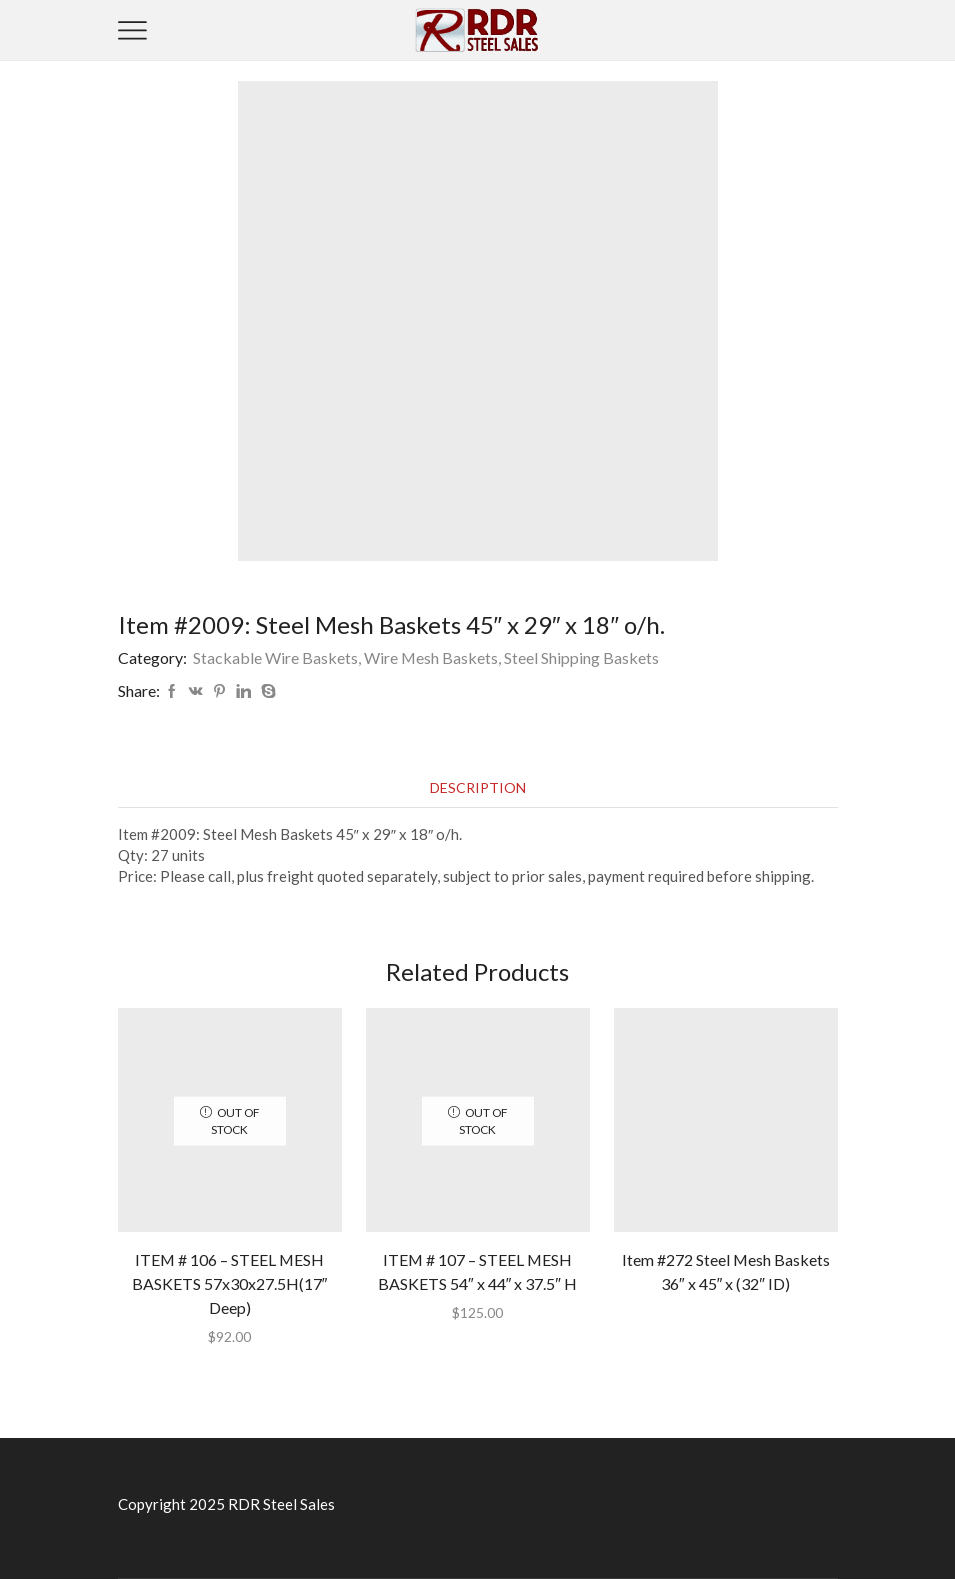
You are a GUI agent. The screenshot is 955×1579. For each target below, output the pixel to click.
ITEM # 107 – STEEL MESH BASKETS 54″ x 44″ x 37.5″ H (477, 1271)
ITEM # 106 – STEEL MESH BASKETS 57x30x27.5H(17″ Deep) (230, 1283)
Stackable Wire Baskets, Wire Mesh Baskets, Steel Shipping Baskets (426, 657)
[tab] (478, 787)
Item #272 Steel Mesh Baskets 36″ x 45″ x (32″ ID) (726, 1271)
